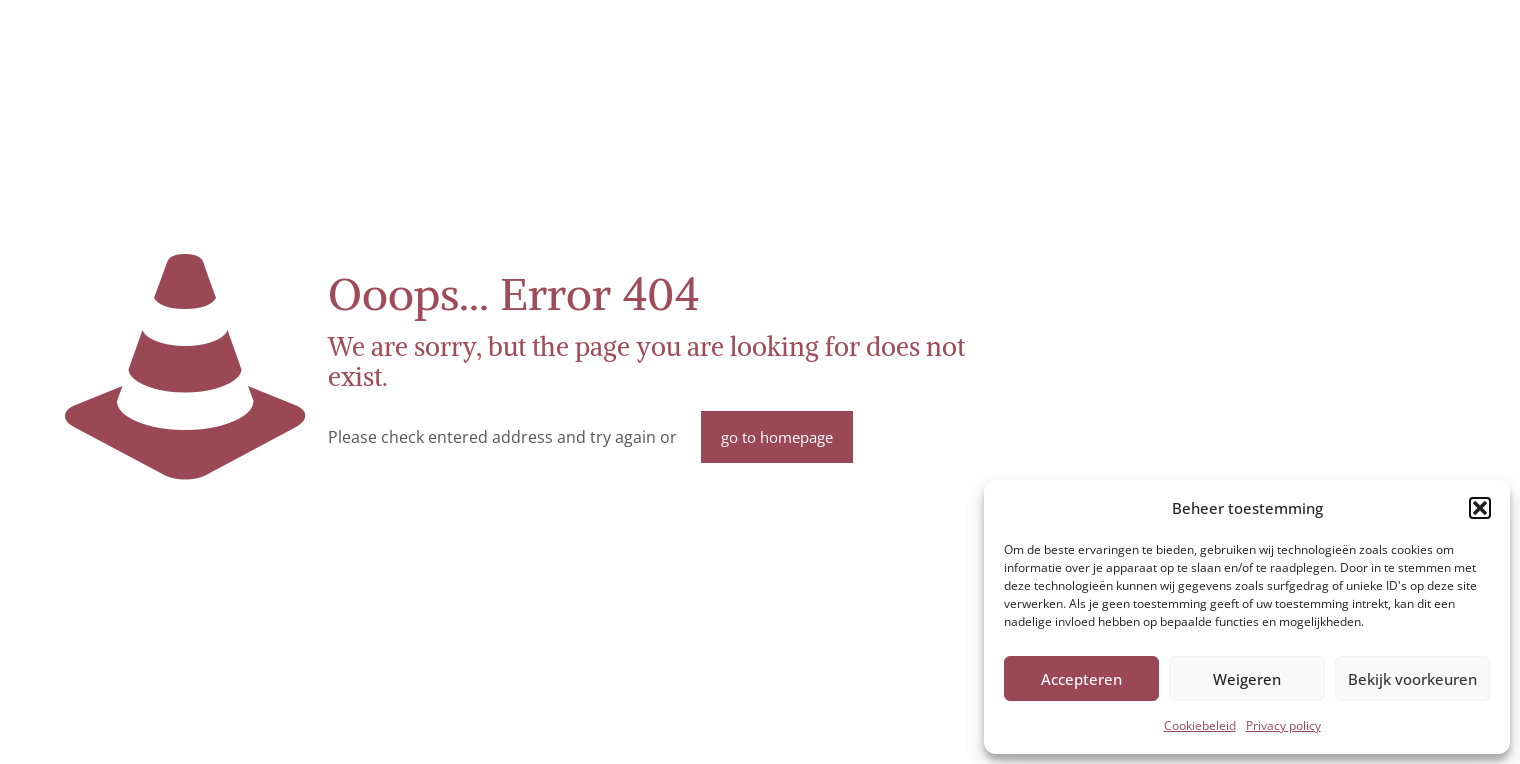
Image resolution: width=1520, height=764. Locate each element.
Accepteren (1081, 679)
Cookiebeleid (1200, 725)
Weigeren (1247, 679)
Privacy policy (1283, 725)
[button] (1480, 508)
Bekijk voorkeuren (1412, 679)
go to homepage (777, 437)
